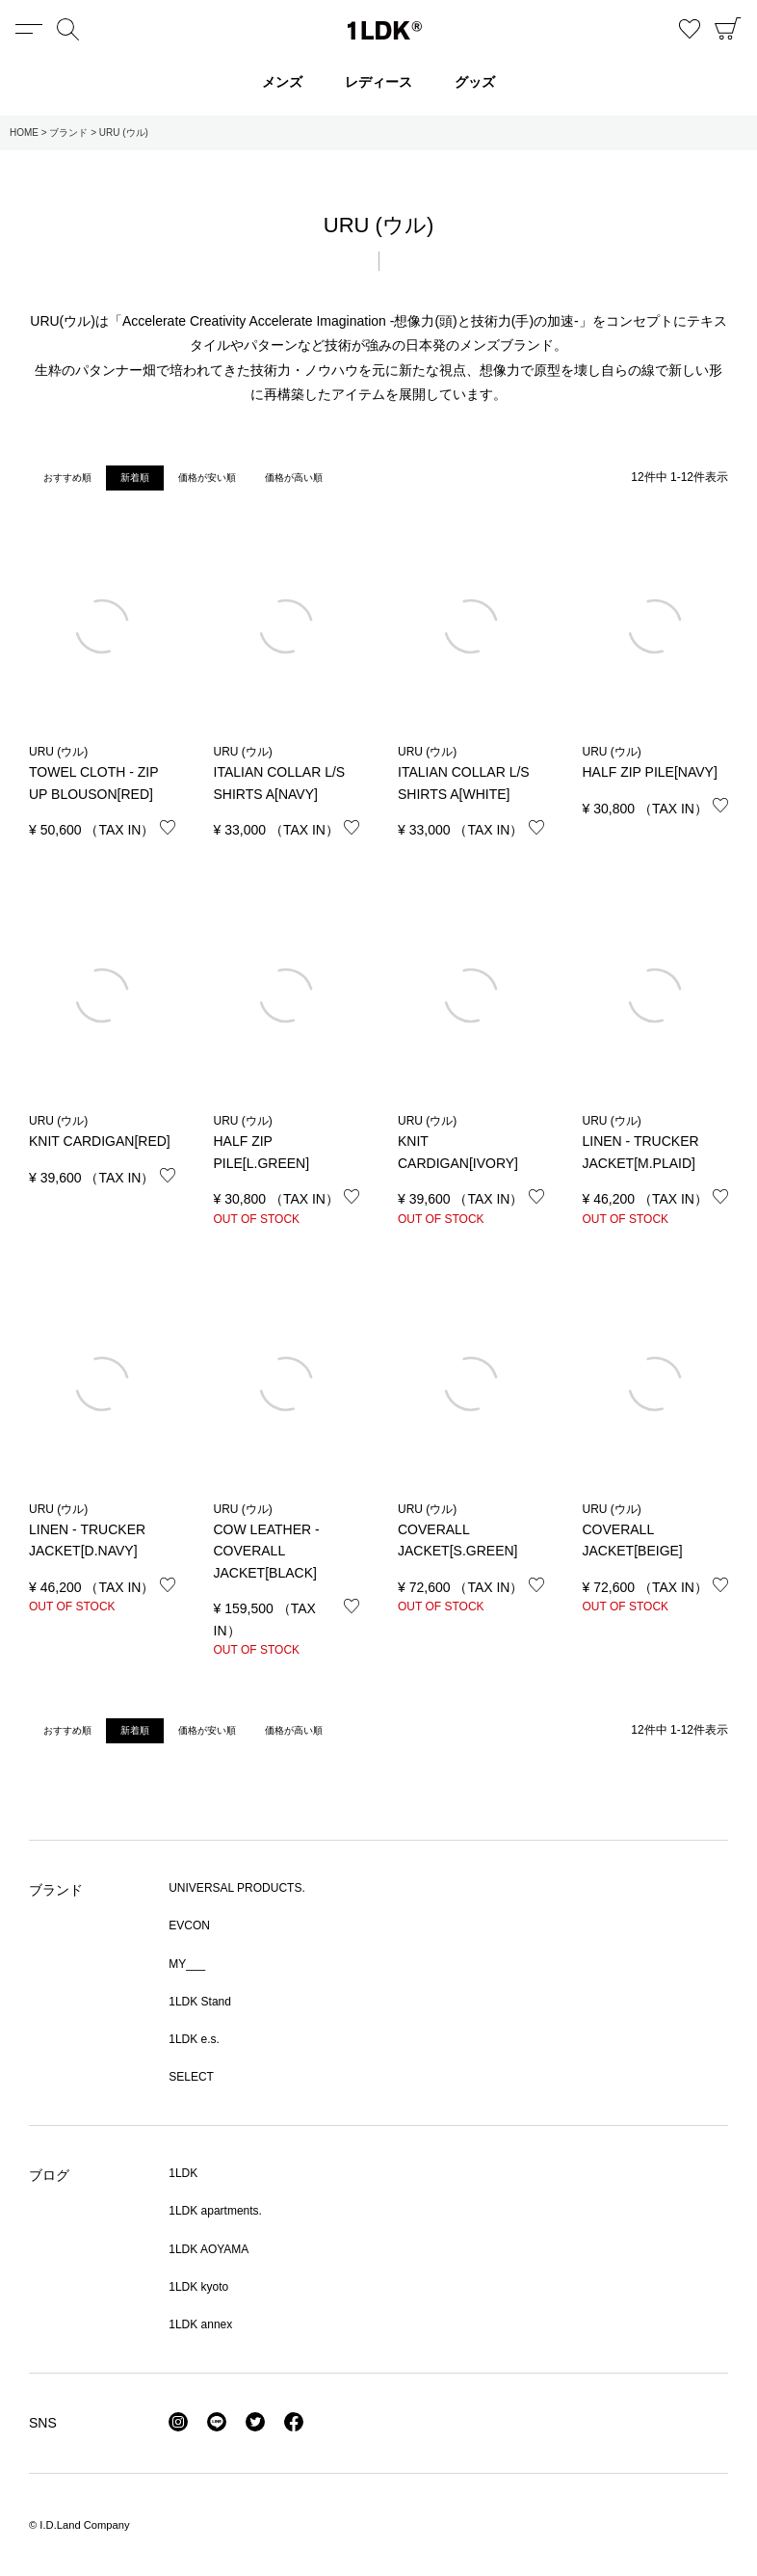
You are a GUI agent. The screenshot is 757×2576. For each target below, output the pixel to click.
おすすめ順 (67, 477)
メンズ (282, 82)
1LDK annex (200, 2324)
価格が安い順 (207, 477)
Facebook (293, 2421)
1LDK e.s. (194, 2039)
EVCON (189, 1925)
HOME (24, 132)
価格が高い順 (294, 477)
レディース (378, 82)
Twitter (255, 2421)
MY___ (187, 1964)
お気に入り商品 (689, 29)
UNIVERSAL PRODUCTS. (237, 1888)
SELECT (191, 2077)
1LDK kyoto (198, 2287)
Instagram (178, 2421)
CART (728, 29)
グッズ (475, 82)
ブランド (68, 132)
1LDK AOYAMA (208, 2249)
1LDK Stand (200, 2001)
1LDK (385, 30)
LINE (216, 2421)
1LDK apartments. (215, 2210)
